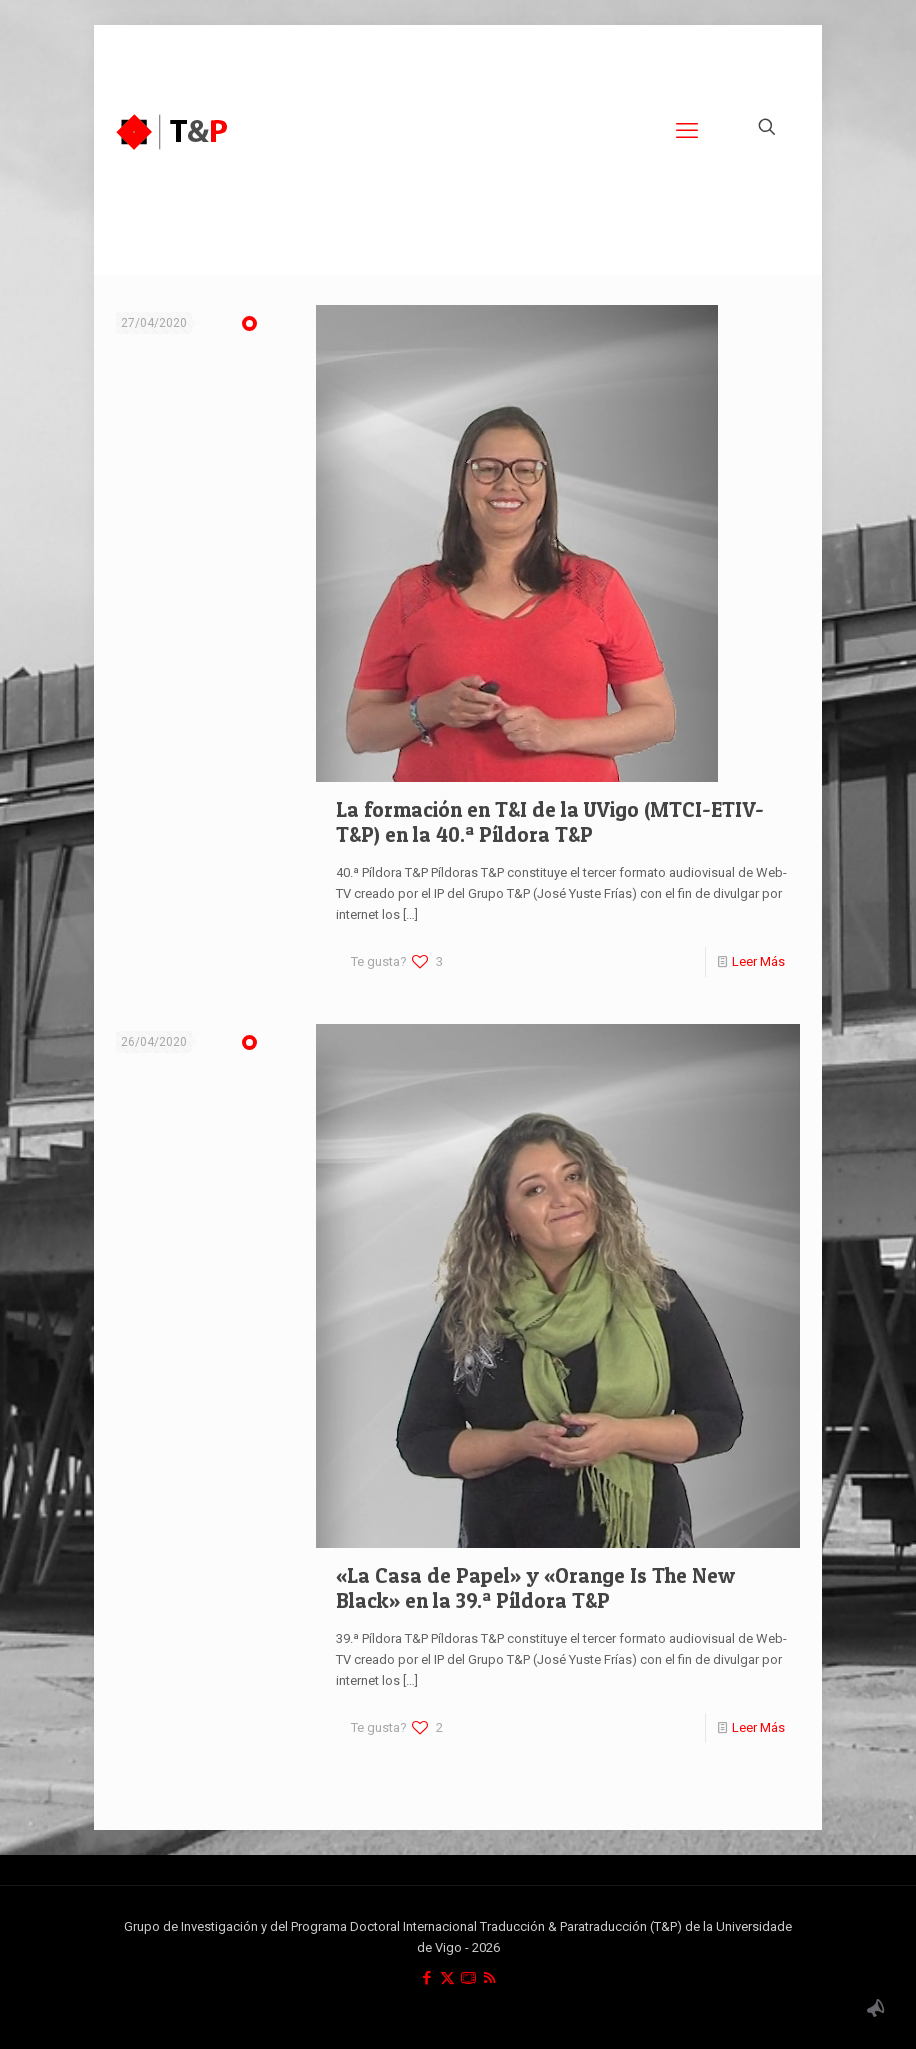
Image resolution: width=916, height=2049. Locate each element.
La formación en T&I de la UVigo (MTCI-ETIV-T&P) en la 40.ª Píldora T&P (550, 822)
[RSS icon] (489, 1978)
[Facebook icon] (426, 1978)
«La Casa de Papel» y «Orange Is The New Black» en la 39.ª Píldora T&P (535, 1588)
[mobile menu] (687, 131)
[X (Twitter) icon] (447, 1978)
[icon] (468, 1978)
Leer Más (758, 961)
